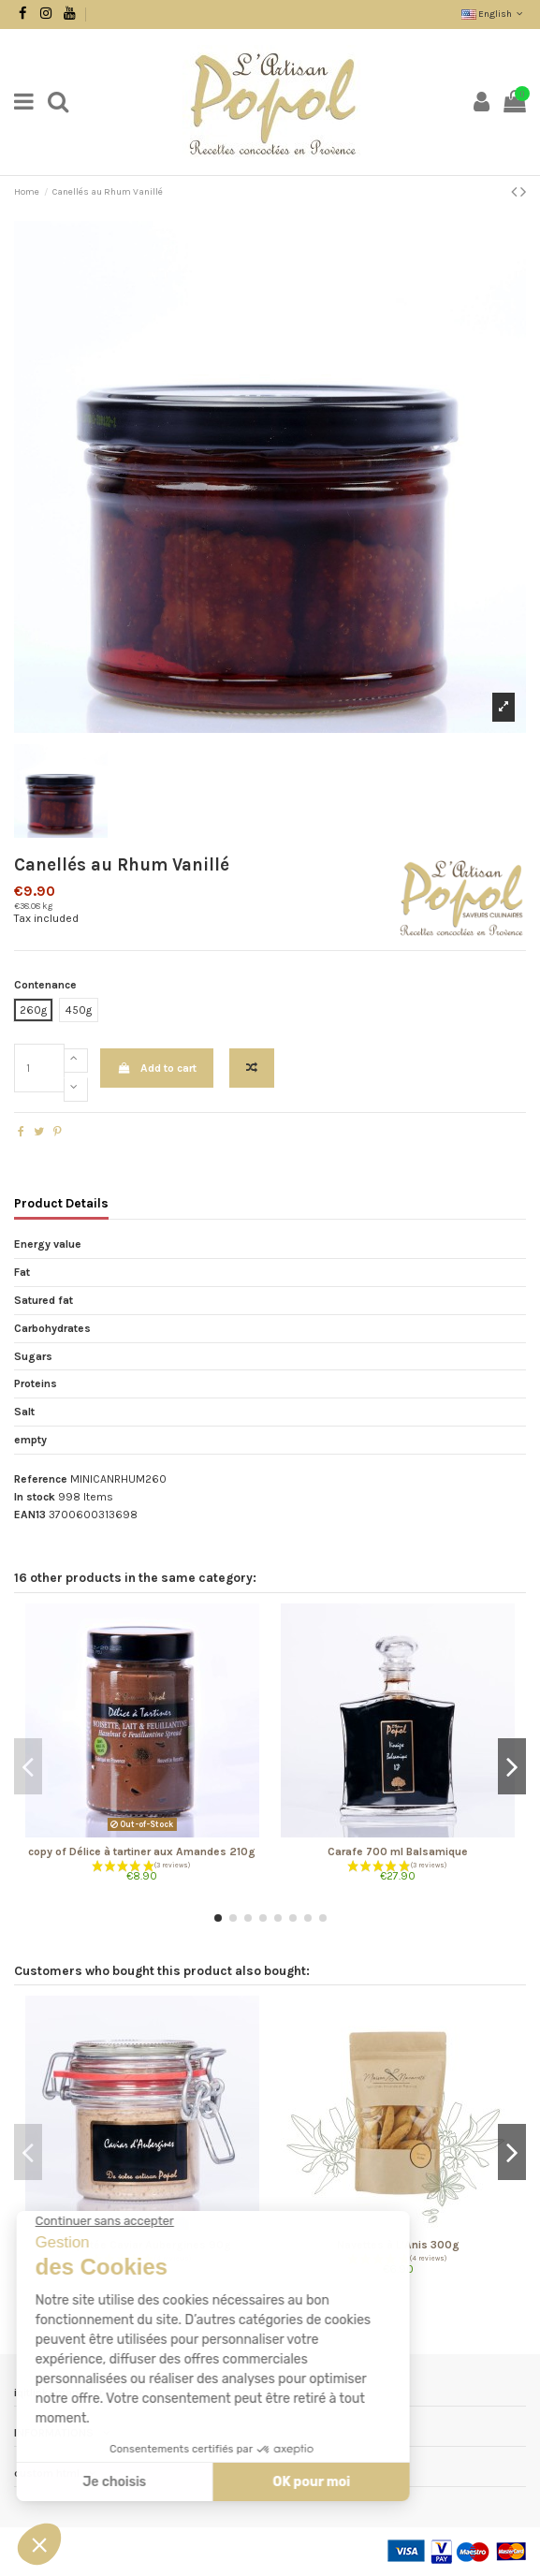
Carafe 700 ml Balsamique (398, 1851)
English (493, 14)
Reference (40, 1479)
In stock (34, 1496)
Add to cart (156, 1068)
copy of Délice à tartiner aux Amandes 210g (141, 1851)
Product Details (61, 1202)
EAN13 (30, 1514)
